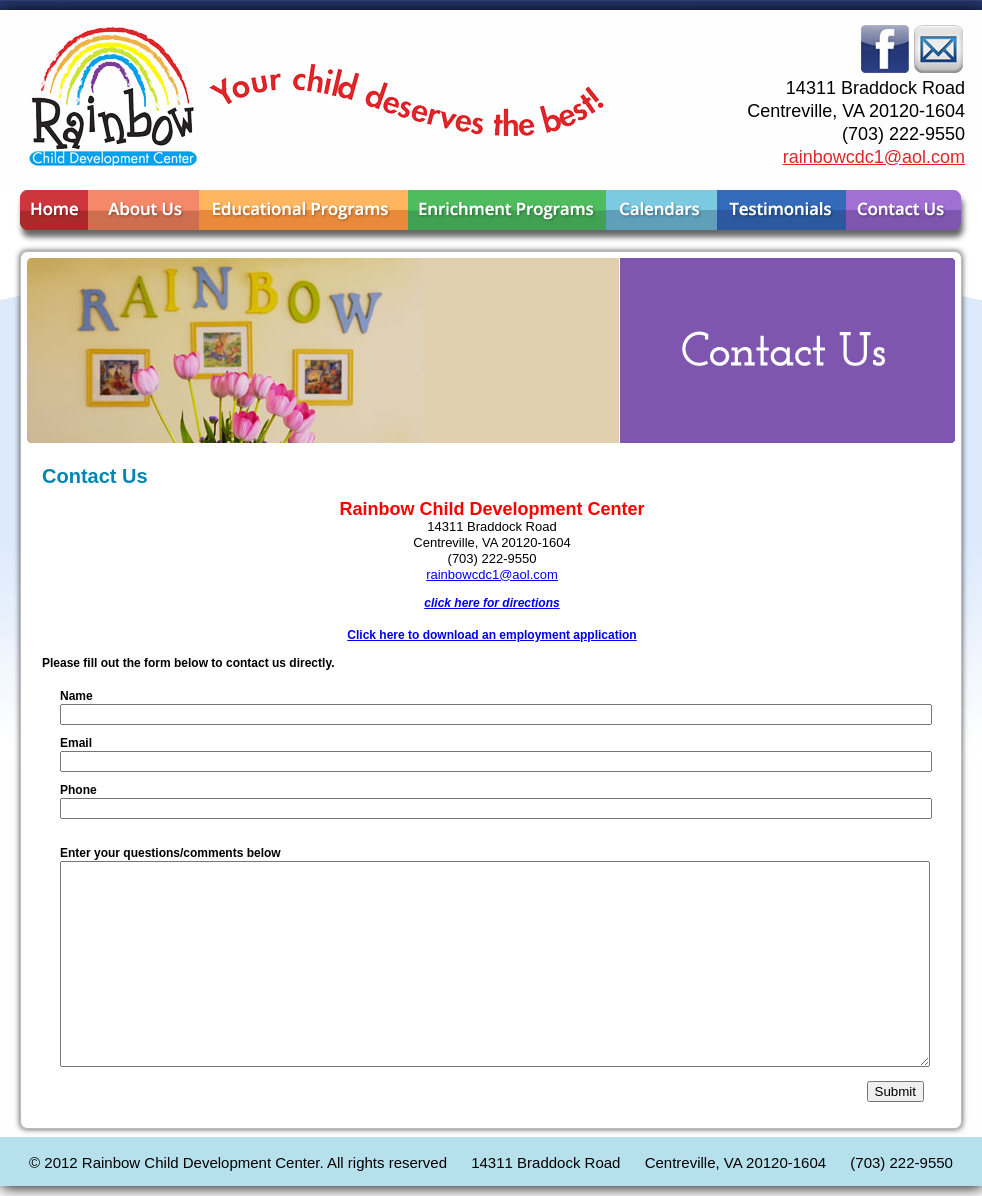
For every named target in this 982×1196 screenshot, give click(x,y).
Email (76, 743)
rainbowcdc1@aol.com (874, 157)
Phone (78, 790)
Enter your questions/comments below (170, 853)
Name (76, 696)
